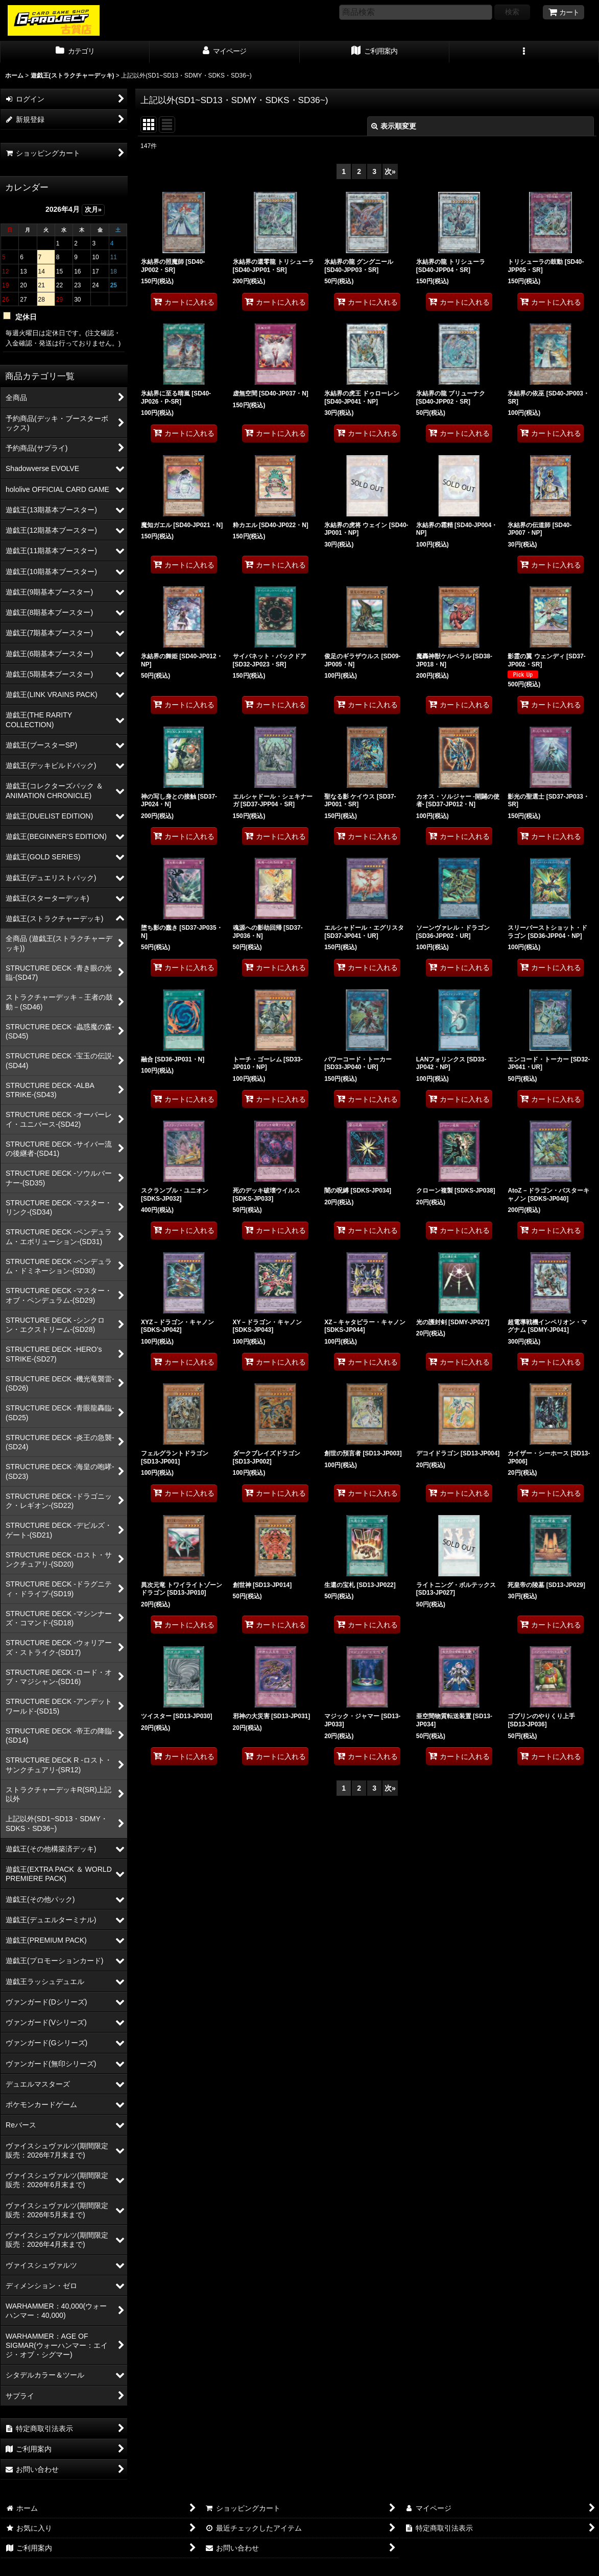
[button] (524, 52)
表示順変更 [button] (393, 126)
